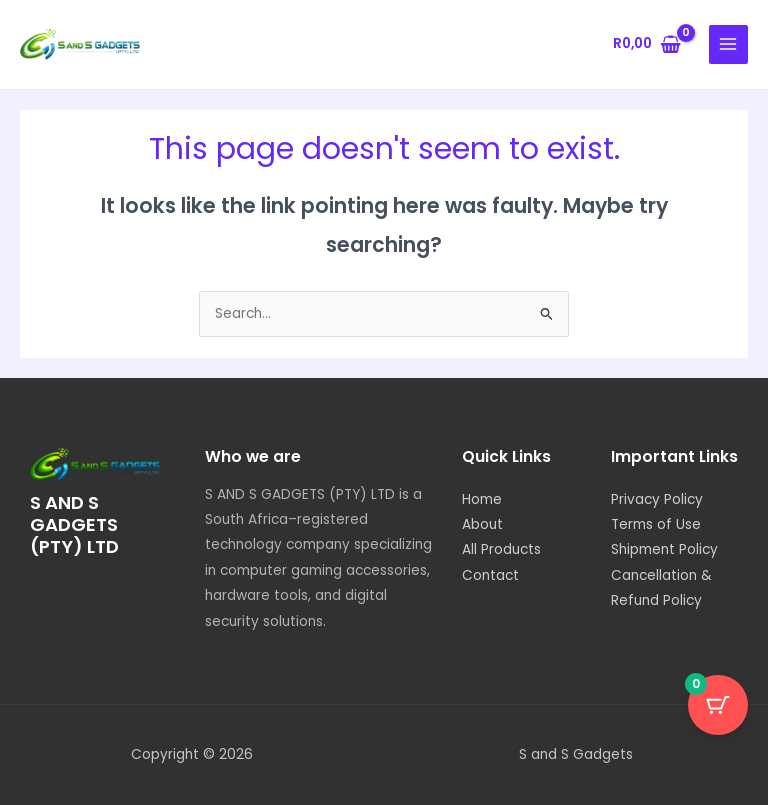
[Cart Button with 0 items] (718, 705)
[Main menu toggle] (728, 44)
